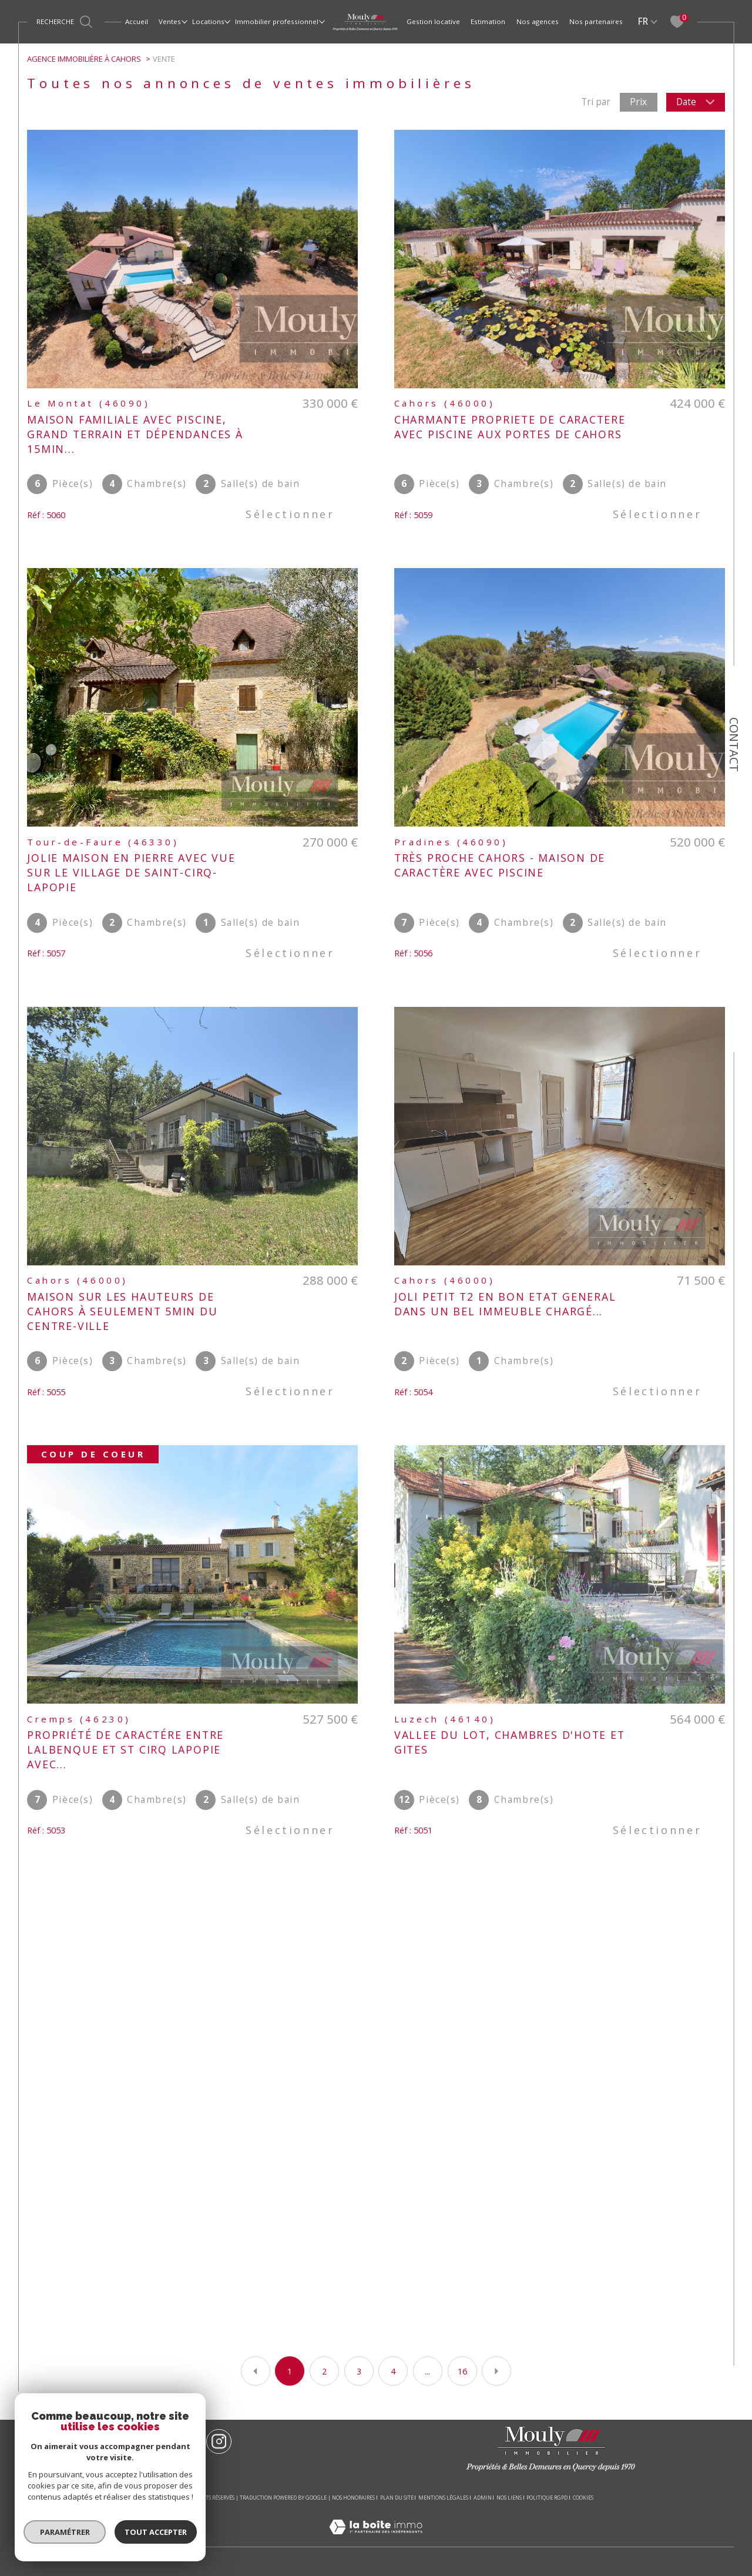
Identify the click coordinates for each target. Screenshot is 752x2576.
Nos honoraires (353, 2497)
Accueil (136, 21)
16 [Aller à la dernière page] (462, 2371)
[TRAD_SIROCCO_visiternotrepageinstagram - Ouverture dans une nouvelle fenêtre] (218, 2441)
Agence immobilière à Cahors (84, 58)
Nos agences (537, 21)
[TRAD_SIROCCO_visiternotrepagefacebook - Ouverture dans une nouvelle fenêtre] (184, 2441)
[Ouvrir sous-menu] (184, 21)
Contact (734, 744)
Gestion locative (433, 21)
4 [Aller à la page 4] (393, 2371)
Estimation (488, 21)
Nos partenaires (596, 21)
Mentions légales (443, 2497)
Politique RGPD (547, 2497)
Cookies (583, 2498)
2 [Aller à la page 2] (324, 2371)
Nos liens (509, 2497)
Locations (208, 21)
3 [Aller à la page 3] (359, 2371)
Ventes (170, 21)
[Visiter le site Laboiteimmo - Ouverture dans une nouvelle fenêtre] (376, 2540)
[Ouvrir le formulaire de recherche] (66, 21)
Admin (483, 2497)
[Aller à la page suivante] (496, 2371)
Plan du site (397, 2497)
